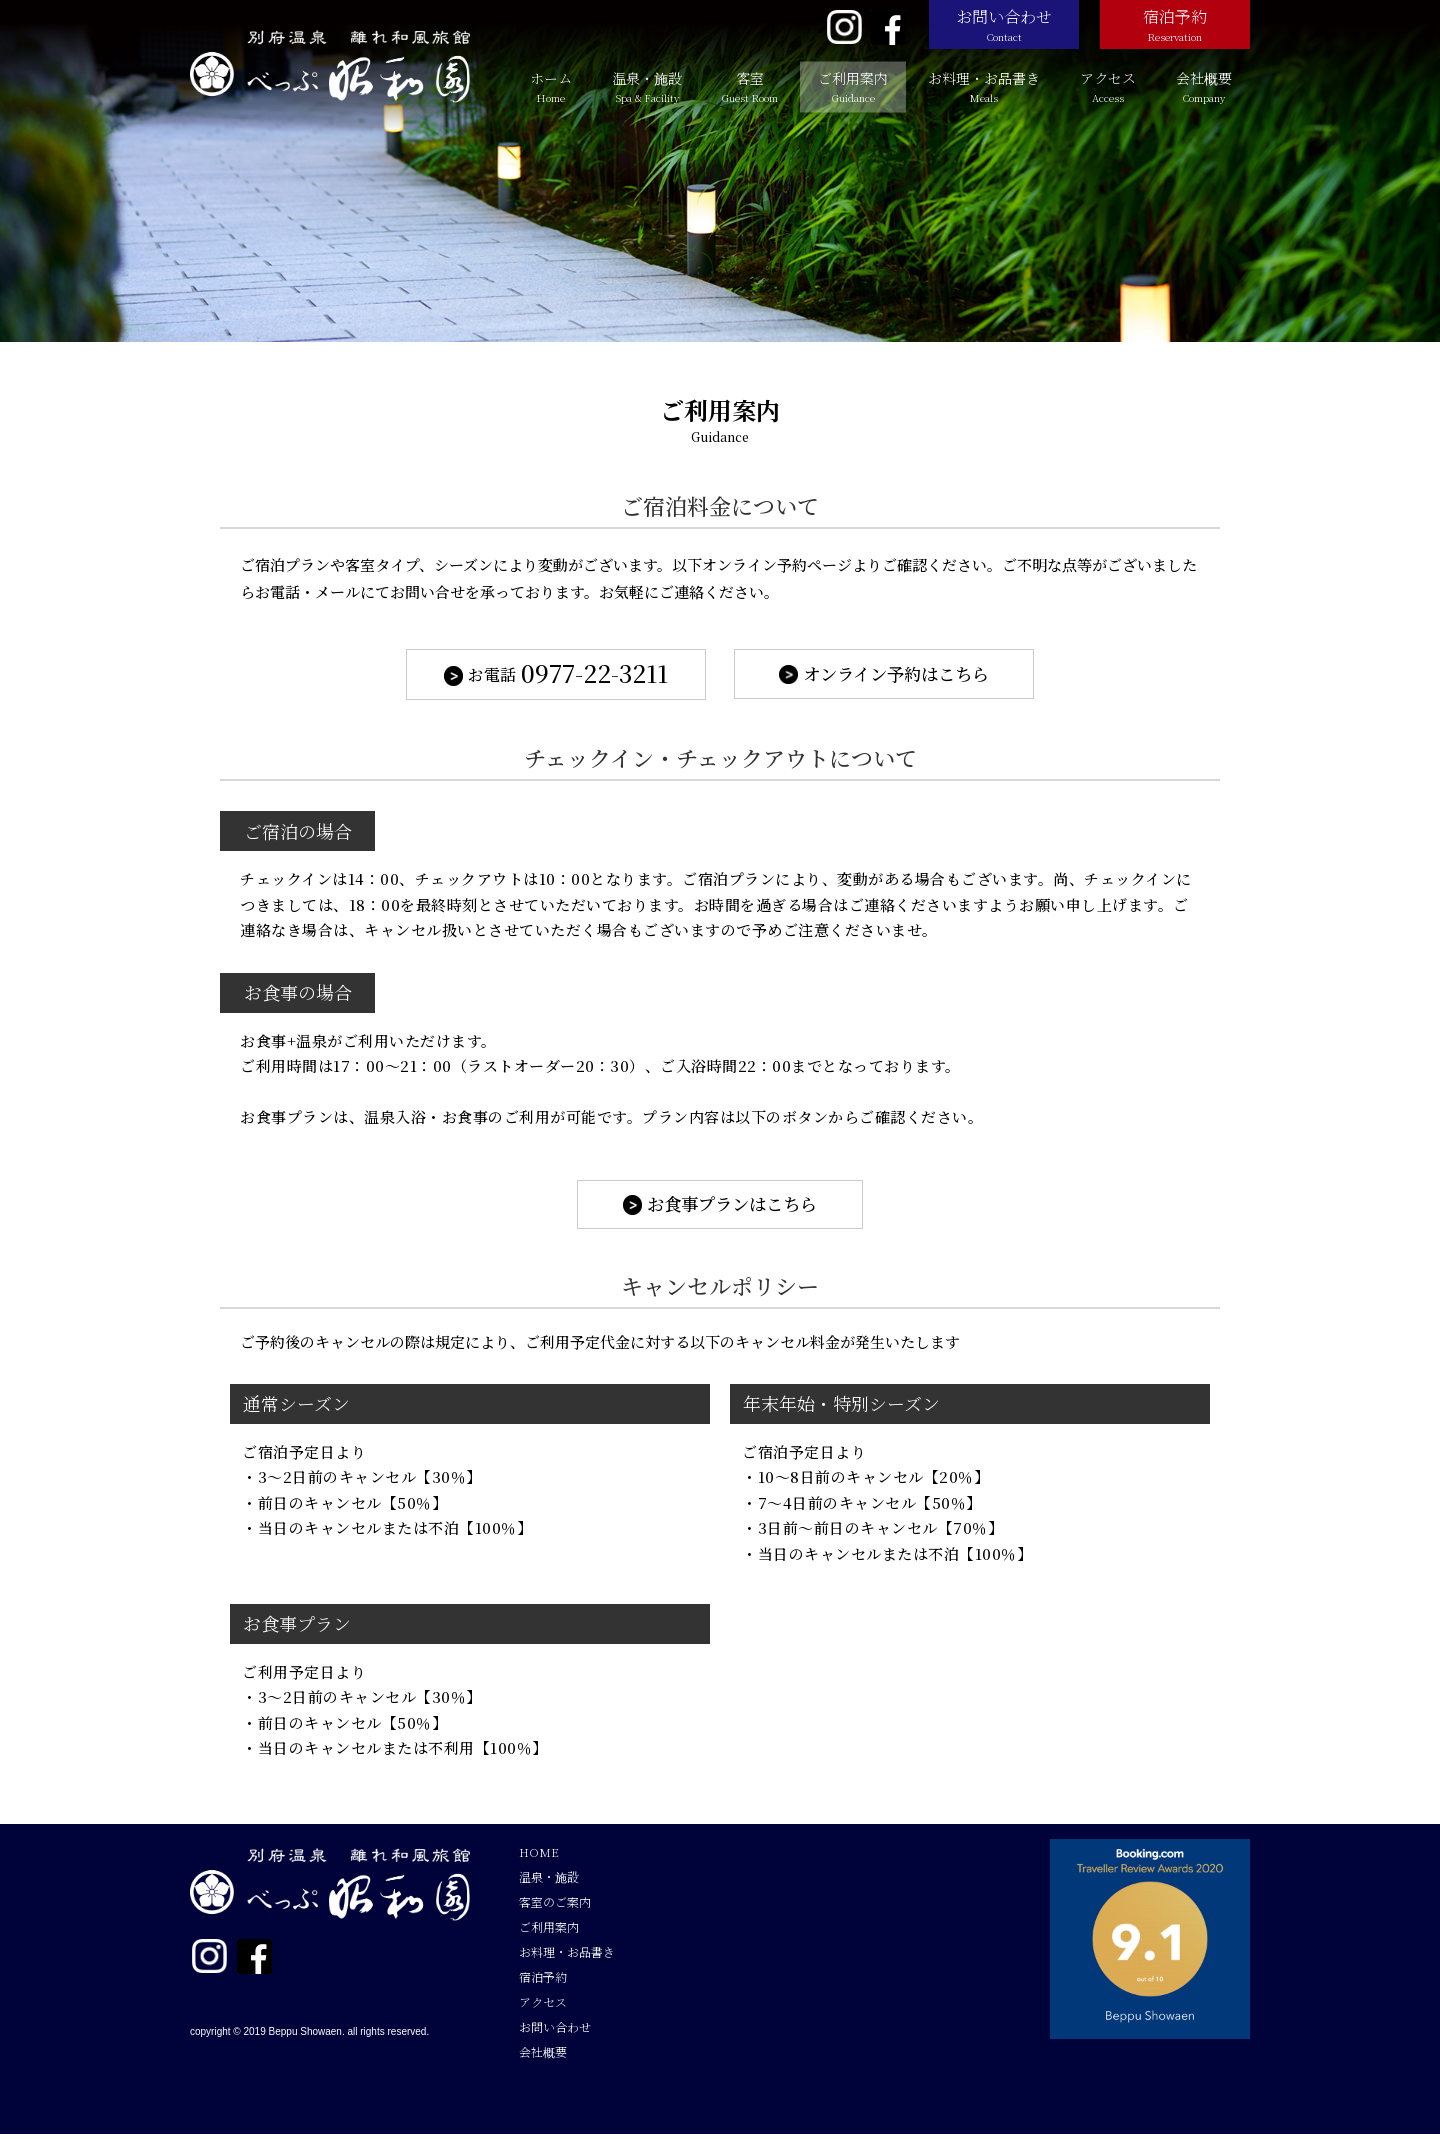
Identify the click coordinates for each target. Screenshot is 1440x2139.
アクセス (1108, 86)
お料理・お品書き (984, 86)
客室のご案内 (555, 1906)
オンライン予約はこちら (896, 675)
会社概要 (1204, 86)
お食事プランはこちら (733, 1208)
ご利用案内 (853, 86)
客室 (750, 86)
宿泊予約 (1175, 24)
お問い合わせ (1004, 24)
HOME (539, 1856)
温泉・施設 (647, 86)
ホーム (551, 86)
